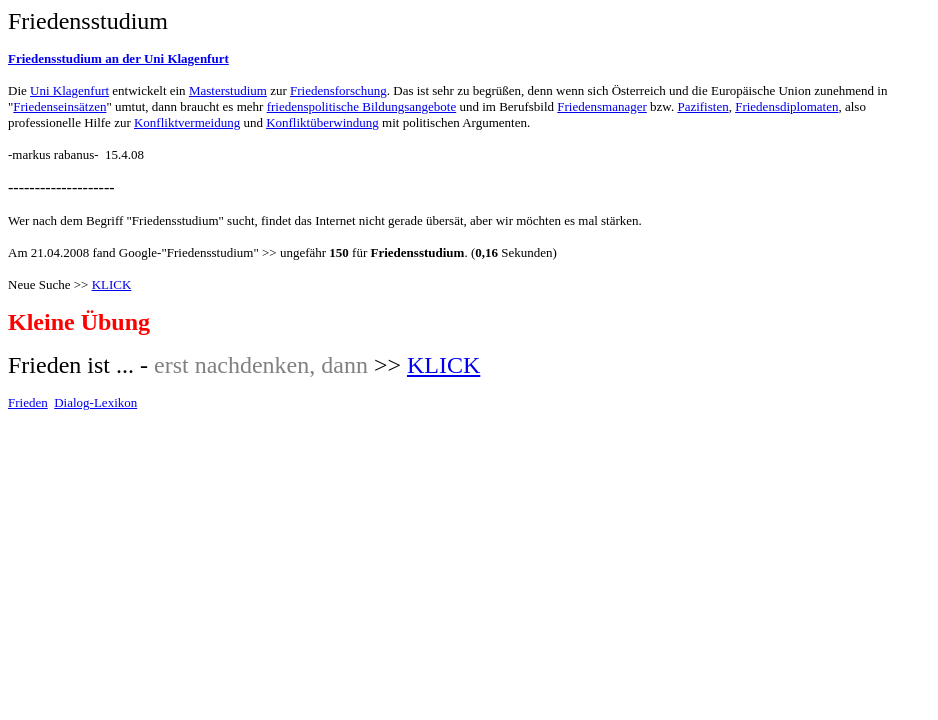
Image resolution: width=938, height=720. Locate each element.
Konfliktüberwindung (322, 122)
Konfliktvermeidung (187, 122)
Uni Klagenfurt (69, 90)
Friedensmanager (602, 106)
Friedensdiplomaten (786, 106)
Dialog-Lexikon (95, 402)
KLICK (112, 284)
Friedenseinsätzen (59, 106)
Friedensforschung (338, 90)
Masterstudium (228, 90)
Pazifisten (702, 106)
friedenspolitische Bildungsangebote (362, 106)
